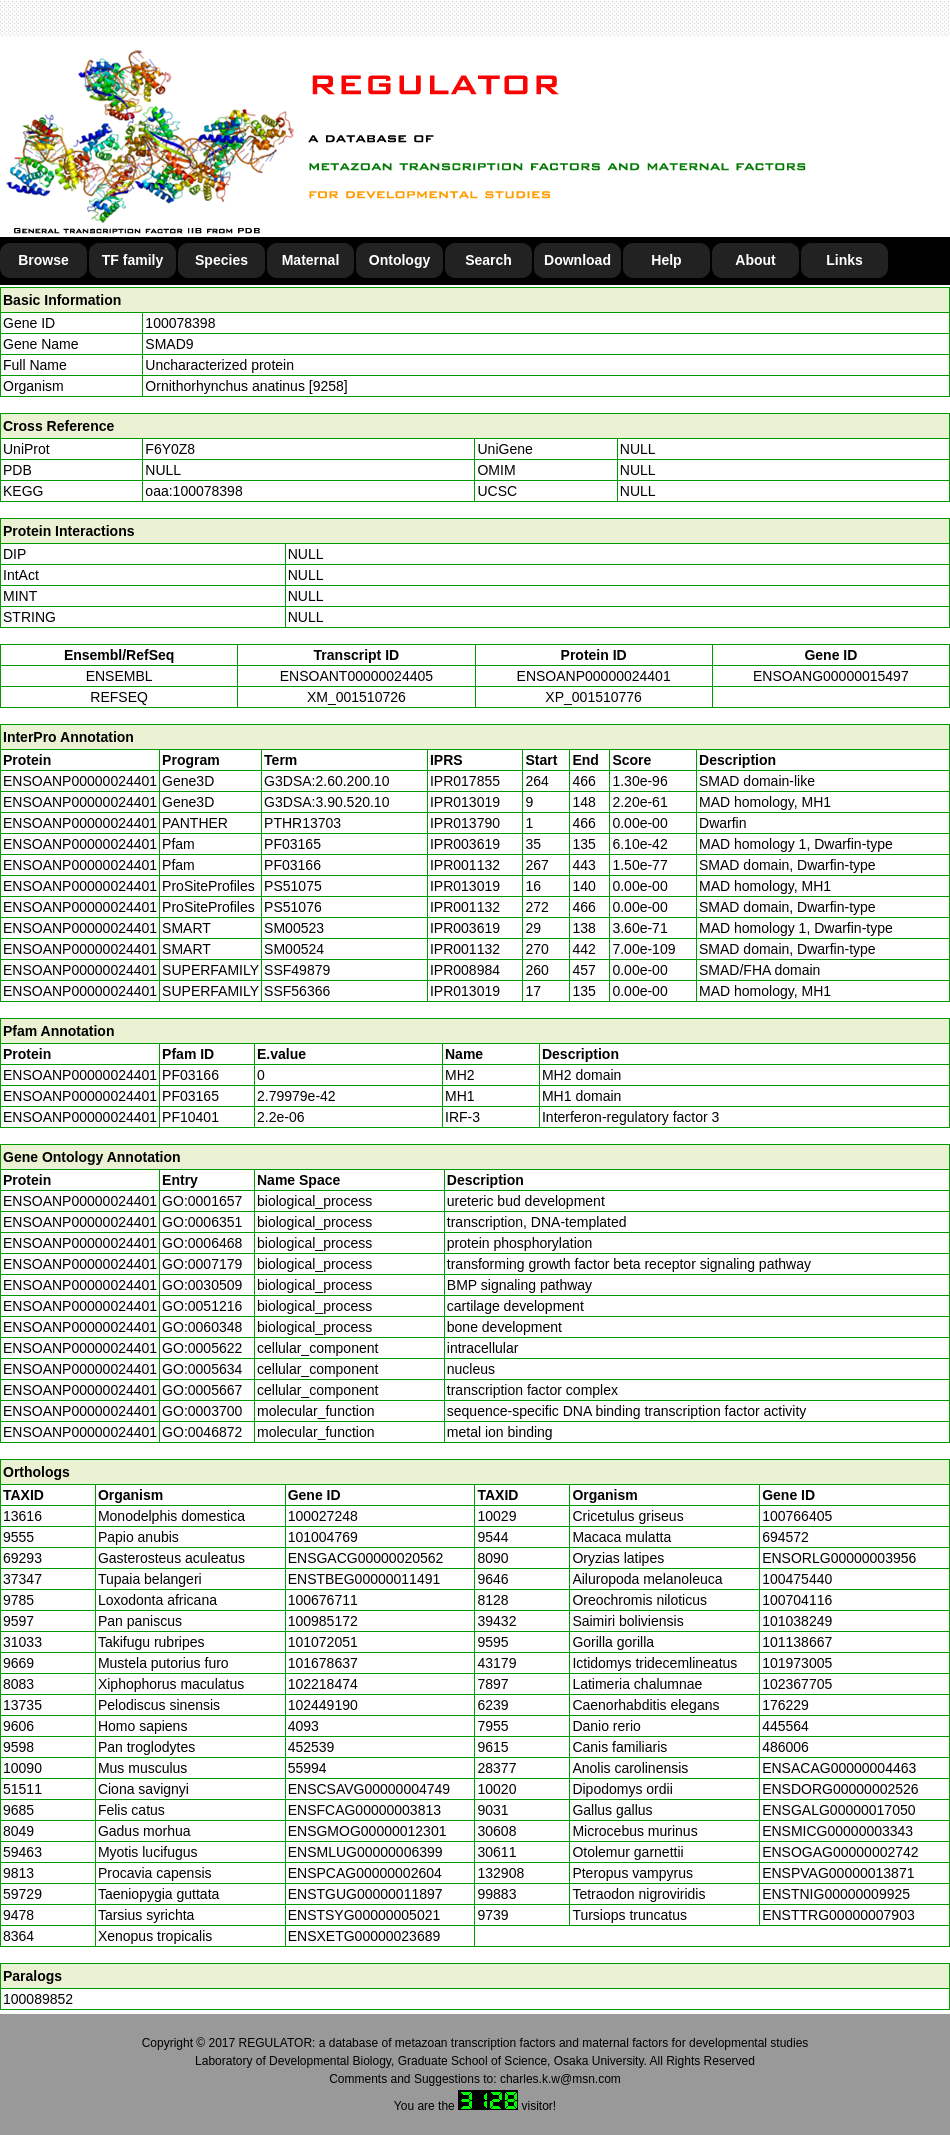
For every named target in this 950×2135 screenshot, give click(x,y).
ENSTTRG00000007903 (838, 1915)
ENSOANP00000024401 (594, 676)
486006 (785, 1747)
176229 (785, 1705)
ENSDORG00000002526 (840, 1789)
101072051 (323, 1642)
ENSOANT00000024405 (356, 676)
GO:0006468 (202, 1243)
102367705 (797, 1684)
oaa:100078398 (193, 491)
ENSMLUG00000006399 (365, 1852)
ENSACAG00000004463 (839, 1768)
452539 (311, 1747)
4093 (303, 1726)
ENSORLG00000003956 (839, 1558)
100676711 (323, 1600)
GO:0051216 (202, 1306)
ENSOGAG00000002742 (840, 1852)
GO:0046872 (202, 1432)
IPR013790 (465, 823)
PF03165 (190, 1096)
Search (488, 260)
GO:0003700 (202, 1411)
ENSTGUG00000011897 (365, 1894)
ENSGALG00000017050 (838, 1810)
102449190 (323, 1705)
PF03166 (190, 1075)
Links (844, 260)
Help (666, 260)
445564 (785, 1726)
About (755, 260)
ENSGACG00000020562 (366, 1558)
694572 (785, 1537)
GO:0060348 (202, 1327)
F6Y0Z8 (170, 449)
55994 (307, 1768)
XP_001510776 (593, 697)
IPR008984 (465, 970)
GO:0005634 (202, 1369)
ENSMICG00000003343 (837, 1831)
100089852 (38, 1999)
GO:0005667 (202, 1390)
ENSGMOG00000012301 (367, 1831)
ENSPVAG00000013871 (838, 1873)
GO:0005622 (202, 1348)
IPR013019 (465, 802)
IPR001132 (465, 865)
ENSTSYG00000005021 (364, 1915)
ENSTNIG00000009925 (836, 1894)
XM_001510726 (356, 697)
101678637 (323, 1663)
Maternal (311, 260)
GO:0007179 (202, 1264)
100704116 (797, 1600)
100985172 (323, 1621)
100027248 (323, 1516)
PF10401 (190, 1117)
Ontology (399, 260)
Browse (43, 260)
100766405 (797, 1516)
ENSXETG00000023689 (364, 1936)
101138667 (797, 1642)
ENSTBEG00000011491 (364, 1579)
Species (221, 260)
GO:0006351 (202, 1222)
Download (577, 260)
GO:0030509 (202, 1285)
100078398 (180, 323)
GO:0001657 (202, 1201)
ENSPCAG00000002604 (365, 1873)
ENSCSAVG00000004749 (369, 1789)
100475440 (797, 1579)
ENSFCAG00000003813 (364, 1810)
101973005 (797, 1663)
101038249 (797, 1621)
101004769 (323, 1537)
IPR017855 (465, 781)
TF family (132, 260)
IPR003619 (465, 844)
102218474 (323, 1684)
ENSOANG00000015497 (831, 676)
